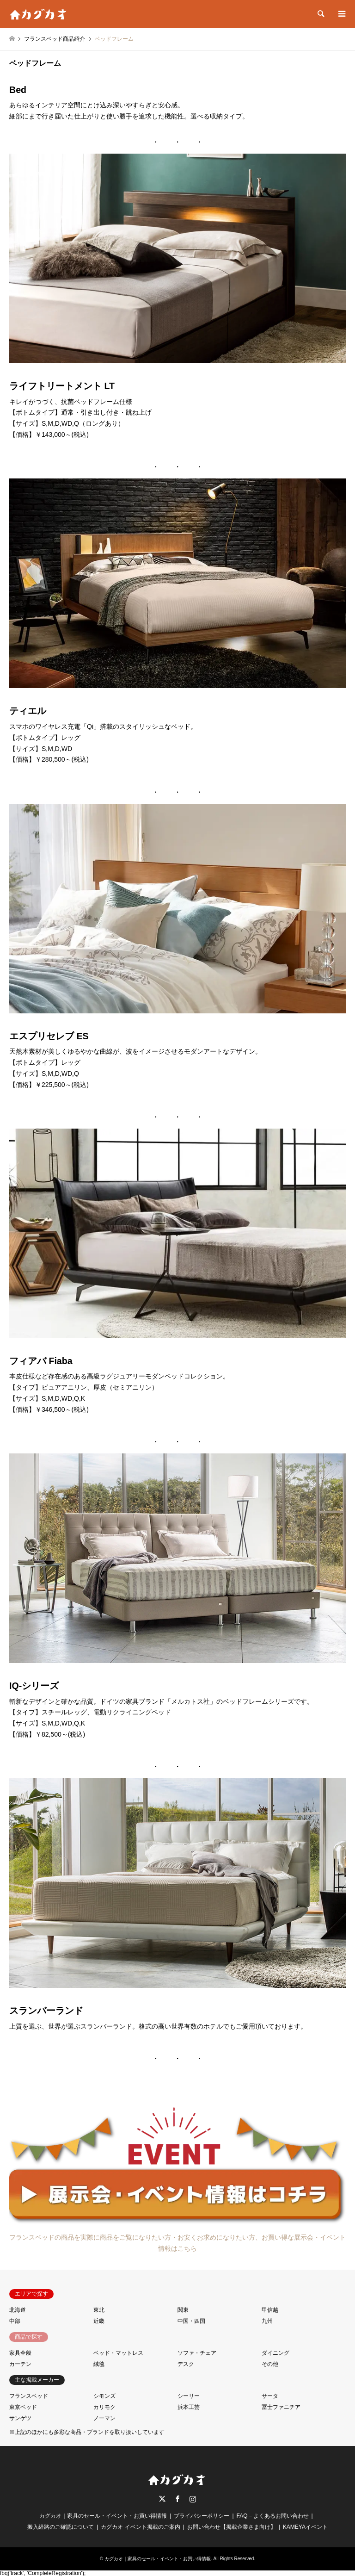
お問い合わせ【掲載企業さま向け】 (231, 2527)
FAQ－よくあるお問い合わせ (273, 2516)
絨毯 (98, 2364)
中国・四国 (191, 2321)
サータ (270, 2396)
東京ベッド (23, 2407)
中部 (14, 2321)
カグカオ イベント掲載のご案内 (140, 2527)
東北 (98, 2310)
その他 (270, 2364)
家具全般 (20, 2353)
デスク (186, 2364)
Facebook (177, 2498)
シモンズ (104, 2396)
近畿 (98, 2321)
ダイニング (275, 2353)
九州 (267, 2321)
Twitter (162, 2498)
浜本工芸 (189, 2407)
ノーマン (104, 2418)
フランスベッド (28, 2396)
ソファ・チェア (197, 2353)
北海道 (17, 2310)
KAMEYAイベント (305, 2527)
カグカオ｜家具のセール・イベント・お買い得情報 (103, 2516)
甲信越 (270, 2310)
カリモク (104, 2407)
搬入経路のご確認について (60, 2527)
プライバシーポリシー (201, 2516)
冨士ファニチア (281, 2407)
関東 (183, 2310)
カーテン (20, 2364)
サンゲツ (20, 2418)
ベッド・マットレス (118, 2353)
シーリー (189, 2396)
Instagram (193, 2498)
